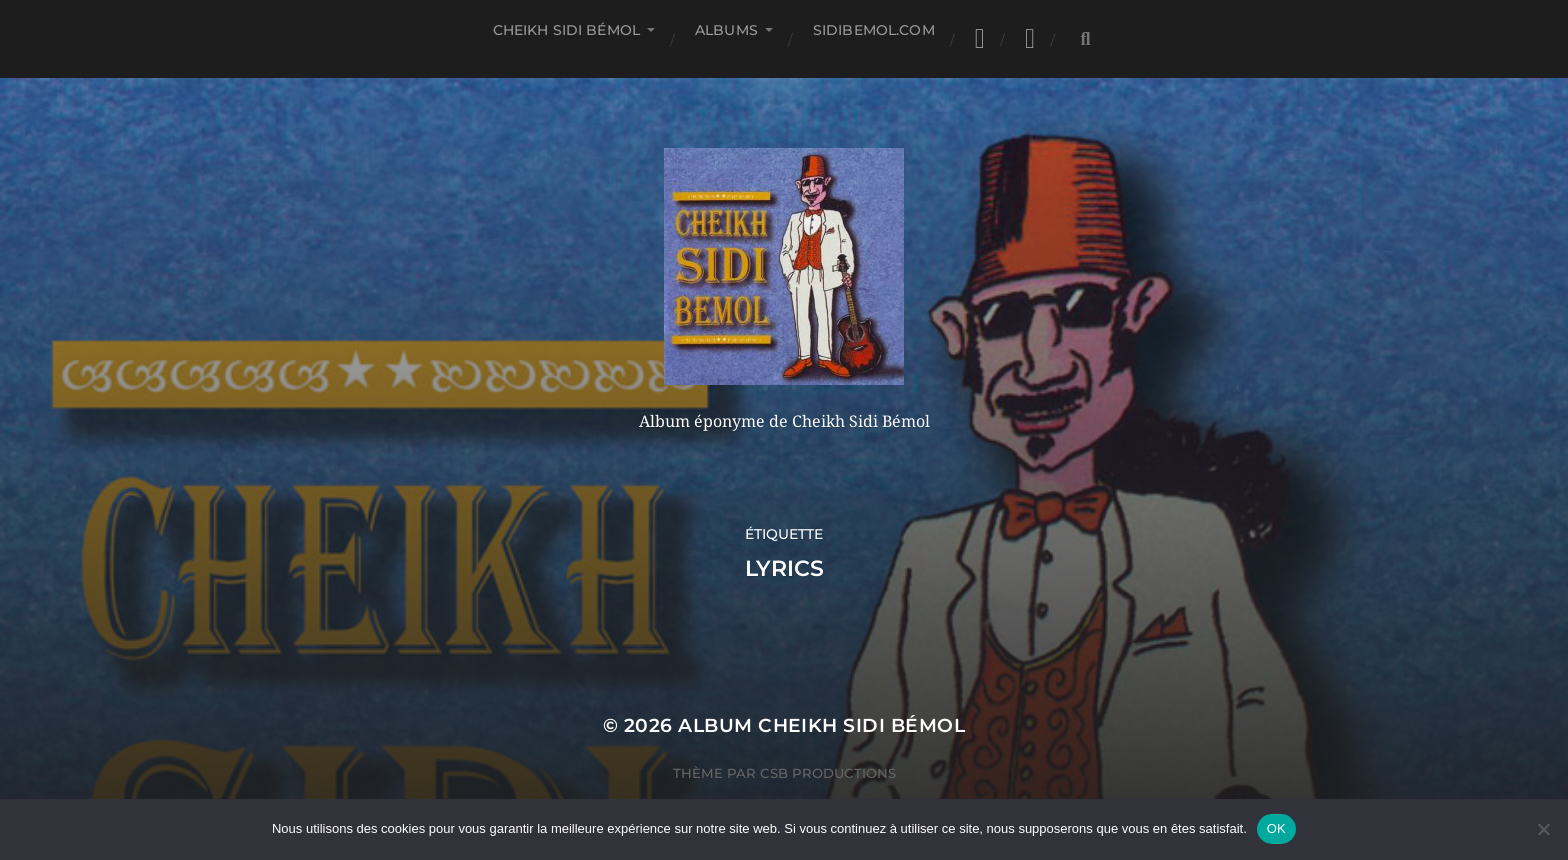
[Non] (1543, 829)
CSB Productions (828, 773)
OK (1276, 828)
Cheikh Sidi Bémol (566, 30)
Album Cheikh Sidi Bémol (821, 725)
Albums (726, 30)
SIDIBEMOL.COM (874, 30)
